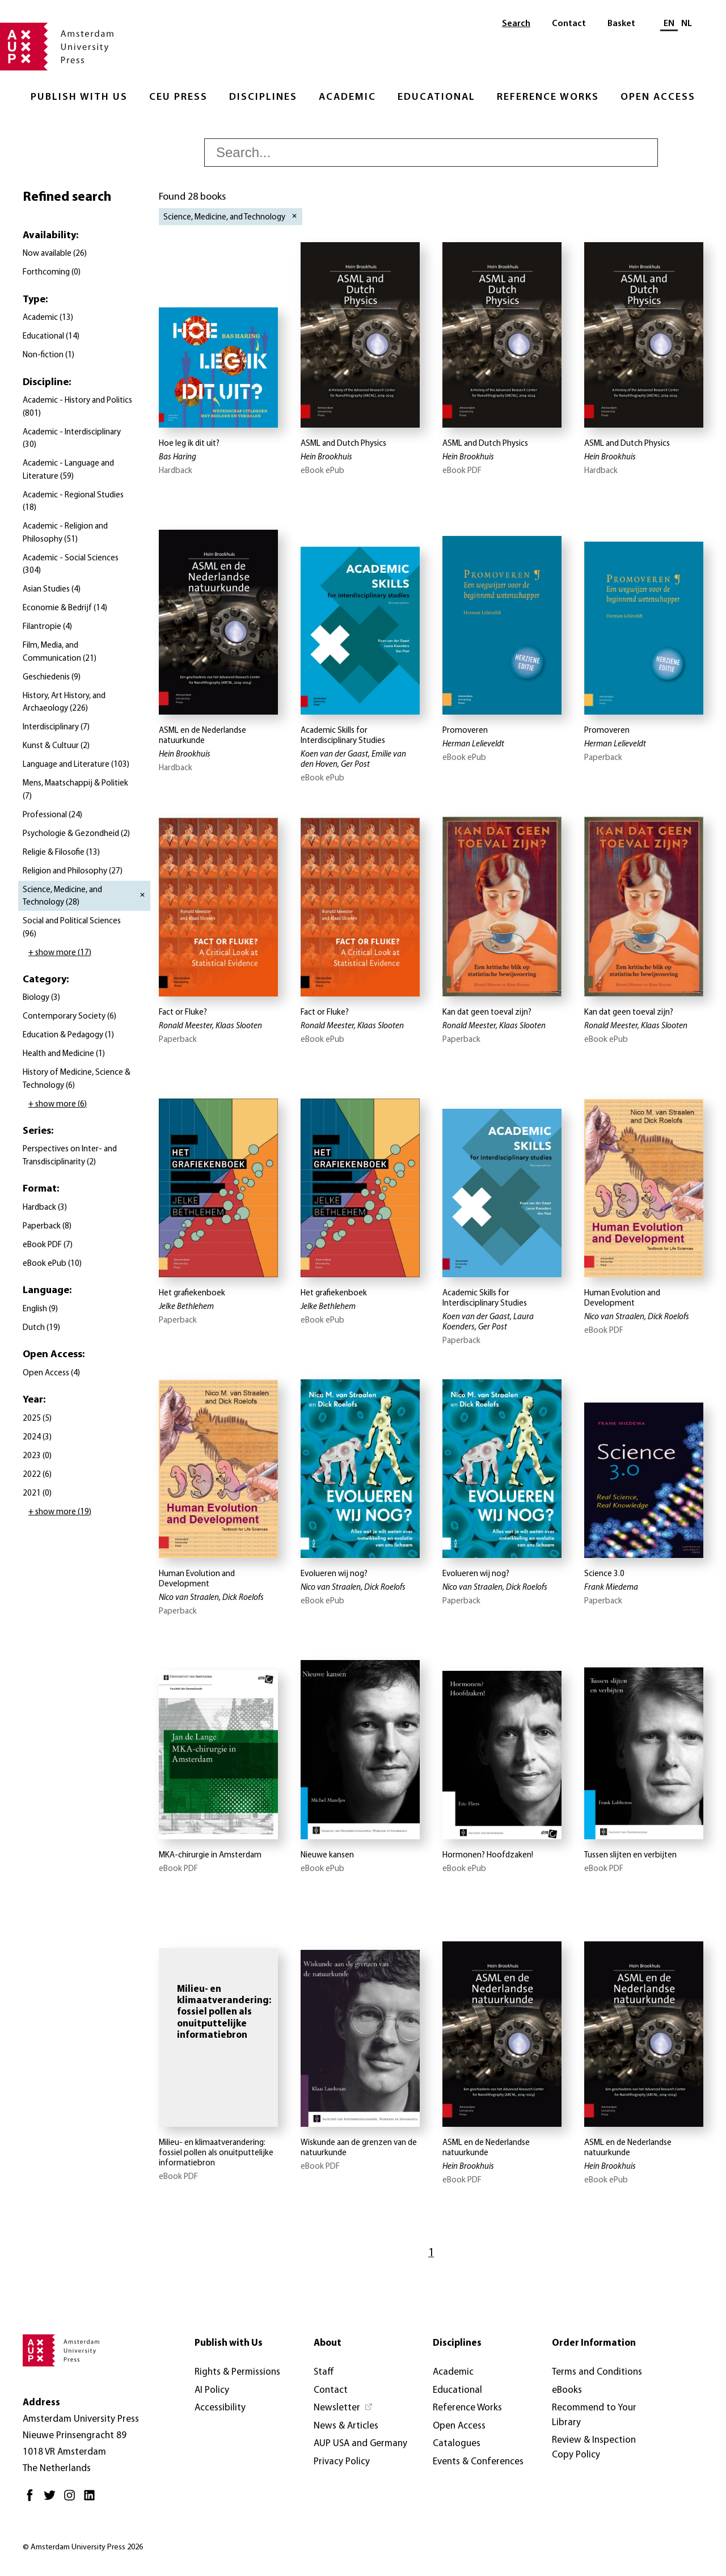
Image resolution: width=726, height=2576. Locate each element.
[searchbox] (431, 152)
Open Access (658, 97)
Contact (569, 23)
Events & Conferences (478, 2462)
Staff (324, 2372)
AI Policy (212, 2390)
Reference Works (548, 97)
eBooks (567, 2390)
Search (516, 23)
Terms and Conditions (597, 2372)
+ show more (59, 953)
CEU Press (178, 97)
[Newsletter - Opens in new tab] (343, 2408)
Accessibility (220, 2408)
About (327, 2343)
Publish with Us (79, 97)
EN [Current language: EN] (669, 23)
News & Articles (346, 2426)
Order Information (594, 2343)
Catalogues (456, 2443)
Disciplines (263, 97)
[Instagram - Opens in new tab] (72, 2500)
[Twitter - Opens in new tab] (52, 2500)
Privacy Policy (342, 2462)
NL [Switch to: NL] (686, 23)
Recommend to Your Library (594, 2415)
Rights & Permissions (237, 2372)
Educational (436, 97)
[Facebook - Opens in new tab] (33, 2500)
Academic (347, 97)
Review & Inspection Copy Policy (594, 2447)
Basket (621, 23)
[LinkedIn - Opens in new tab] (92, 2500)
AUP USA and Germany (360, 2443)
